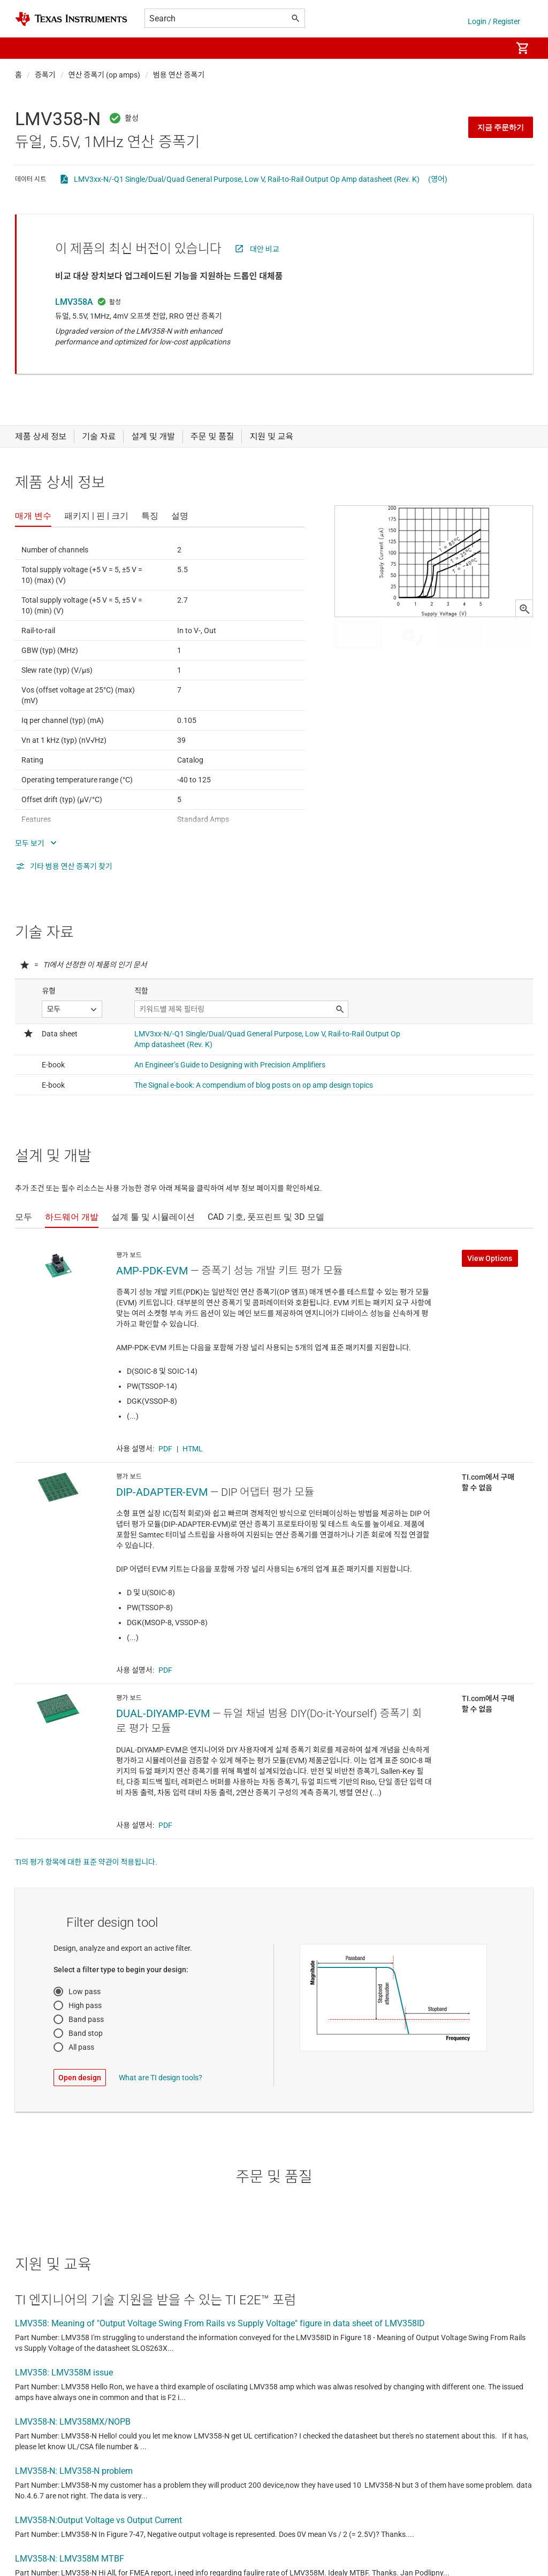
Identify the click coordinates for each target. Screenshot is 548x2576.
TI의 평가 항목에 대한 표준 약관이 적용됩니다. (86, 1862)
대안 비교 (264, 249)
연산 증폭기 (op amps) (104, 75)
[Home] (71, 19)
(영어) (437, 179)
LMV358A (74, 302)
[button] (26, 48)
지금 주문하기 (500, 127)
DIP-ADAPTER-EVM (162, 1492)
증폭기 (45, 75)
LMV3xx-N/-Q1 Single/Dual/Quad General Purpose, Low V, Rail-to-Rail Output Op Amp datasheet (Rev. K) (247, 179)
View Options (489, 1258)
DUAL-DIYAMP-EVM (163, 1713)
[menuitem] (492, 48)
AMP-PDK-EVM (152, 1270)
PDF (165, 1448)
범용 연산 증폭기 (178, 75)
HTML (192, 1448)
